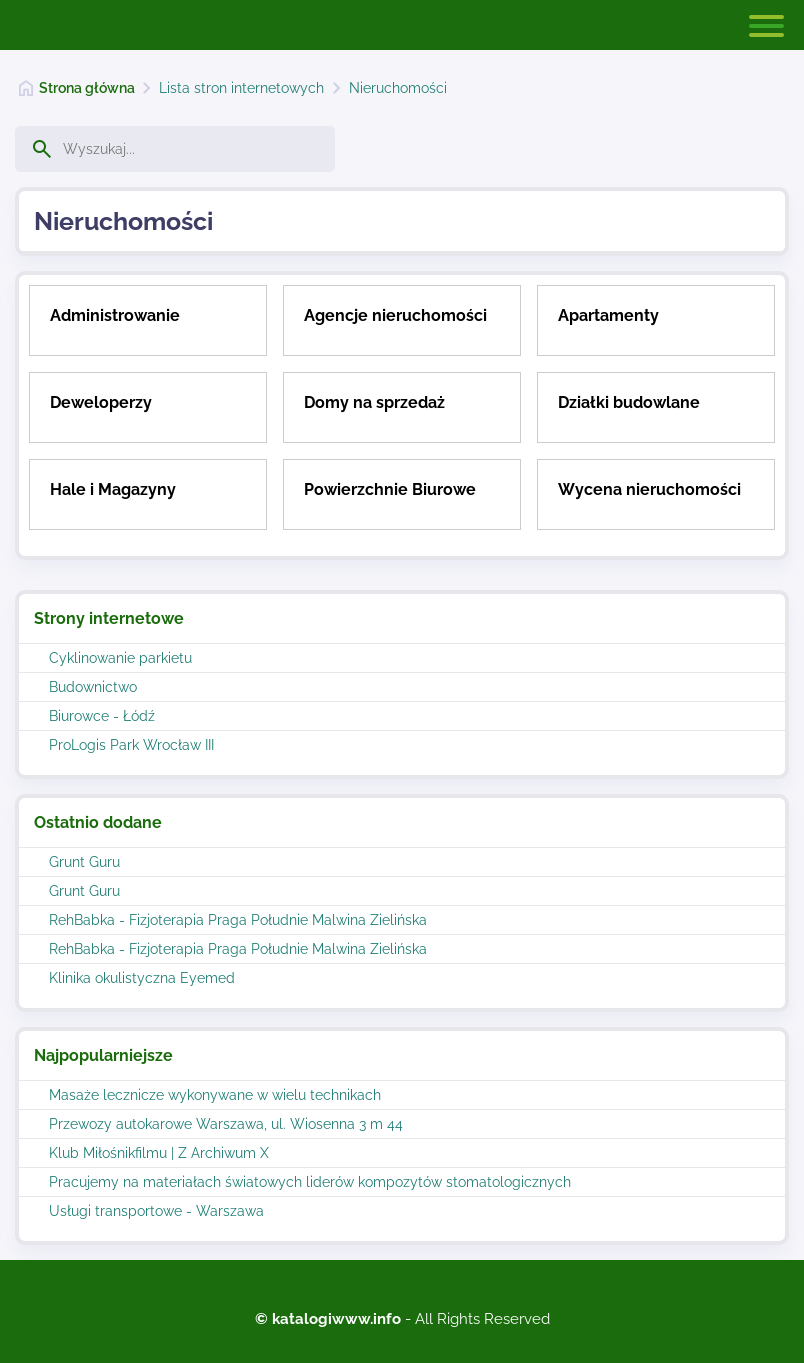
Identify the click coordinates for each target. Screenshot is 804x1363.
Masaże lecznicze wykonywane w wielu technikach (215, 1095)
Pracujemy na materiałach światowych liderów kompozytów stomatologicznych (310, 1182)
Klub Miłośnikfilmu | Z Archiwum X (159, 1153)
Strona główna (87, 88)
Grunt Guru (84, 862)
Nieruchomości (398, 88)
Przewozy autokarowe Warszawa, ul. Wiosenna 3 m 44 (226, 1124)
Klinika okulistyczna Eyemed (142, 978)
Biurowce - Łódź (102, 716)
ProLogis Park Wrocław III (131, 745)
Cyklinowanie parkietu (120, 658)
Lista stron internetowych (241, 88)
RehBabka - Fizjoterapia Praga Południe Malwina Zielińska (238, 920)
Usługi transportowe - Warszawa (156, 1211)
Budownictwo (93, 687)
